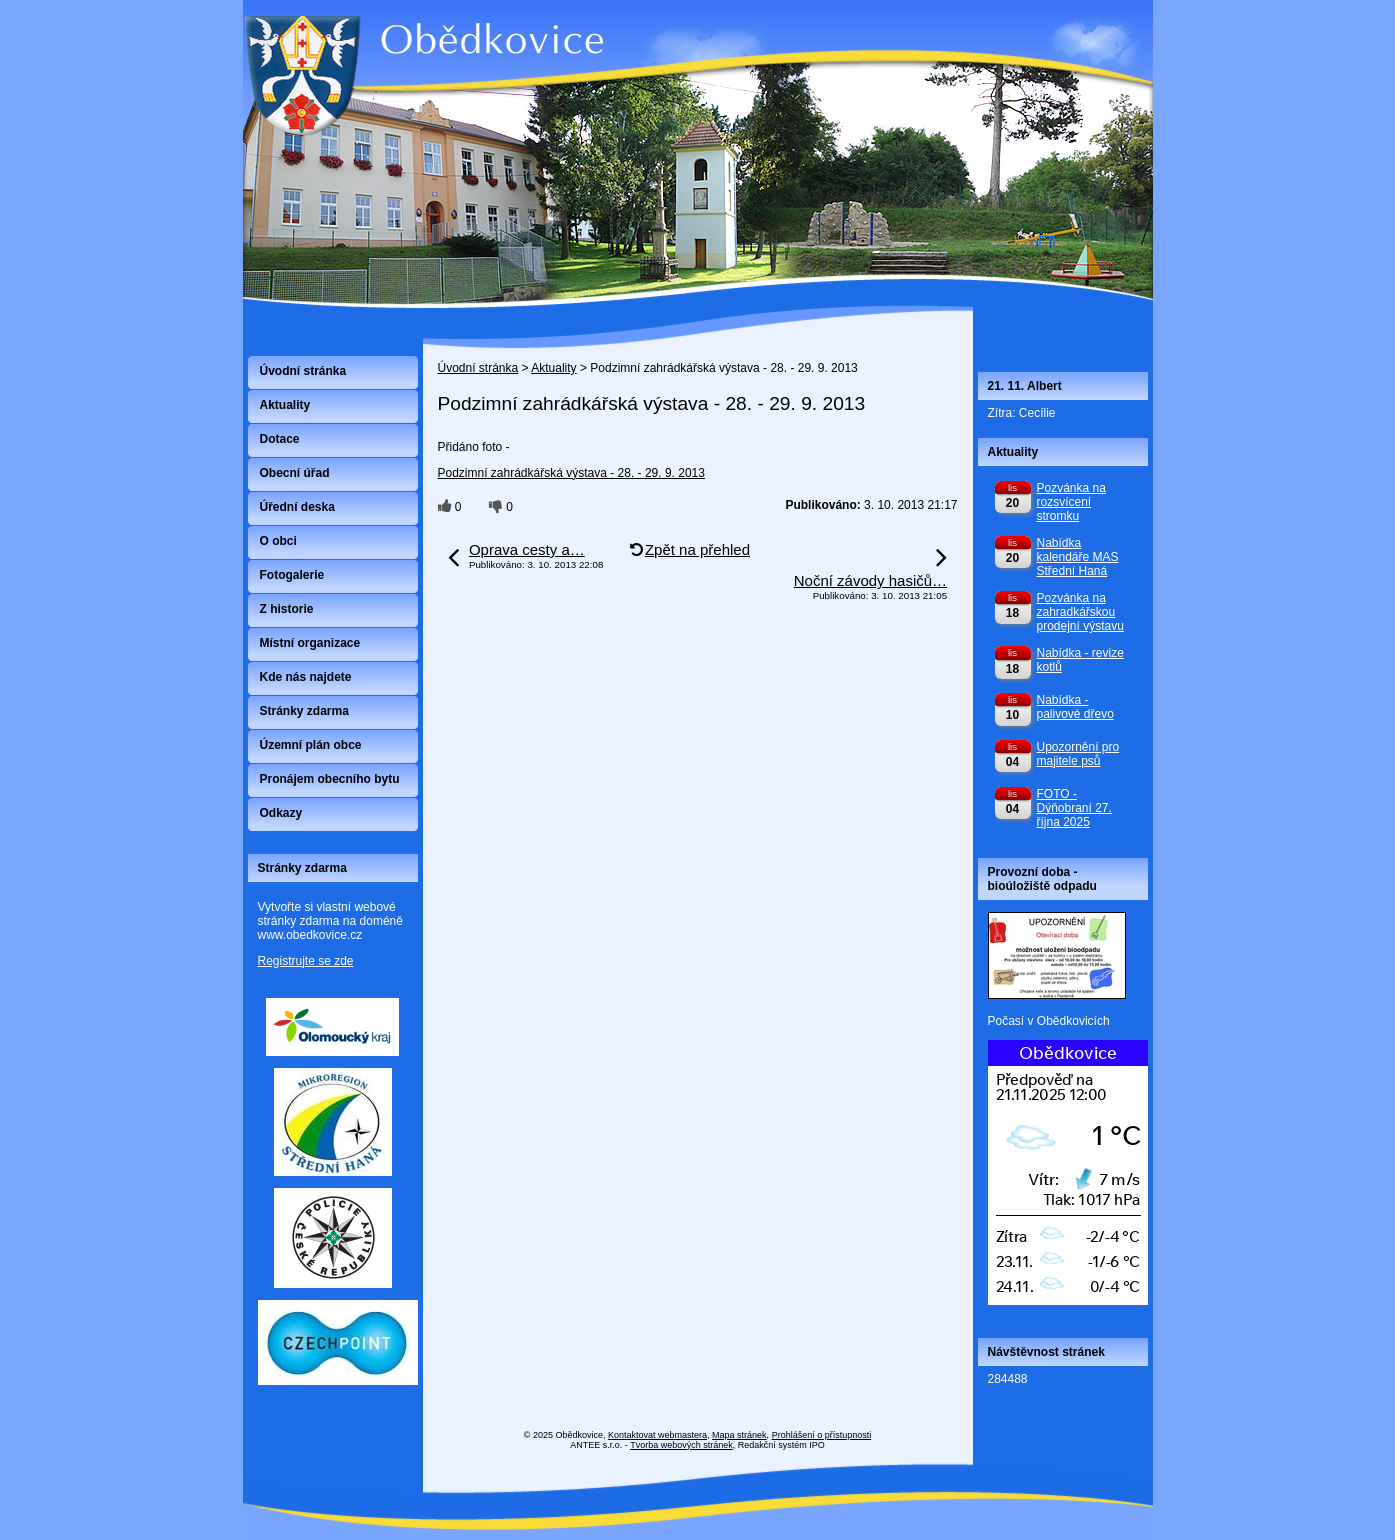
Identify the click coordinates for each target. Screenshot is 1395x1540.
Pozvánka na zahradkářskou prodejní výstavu (1080, 612)
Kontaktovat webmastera (657, 1435)
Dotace (280, 439)
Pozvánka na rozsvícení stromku (1071, 502)
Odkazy (281, 813)
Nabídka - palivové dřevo (1075, 707)
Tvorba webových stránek (681, 1445)
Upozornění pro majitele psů (1078, 754)
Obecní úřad (295, 473)
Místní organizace (310, 643)
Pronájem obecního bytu (330, 779)
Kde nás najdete (306, 677)
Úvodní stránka (478, 368)
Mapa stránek (739, 1435)
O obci (278, 541)
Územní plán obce (311, 745)
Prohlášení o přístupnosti (822, 1435)
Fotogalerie (292, 575)
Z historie (287, 609)
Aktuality (553, 368)
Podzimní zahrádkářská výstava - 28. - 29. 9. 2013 (571, 473)
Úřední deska (297, 507)
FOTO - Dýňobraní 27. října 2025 (1074, 808)
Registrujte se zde (306, 961)
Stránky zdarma (304, 711)
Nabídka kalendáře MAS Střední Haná (1078, 557)
